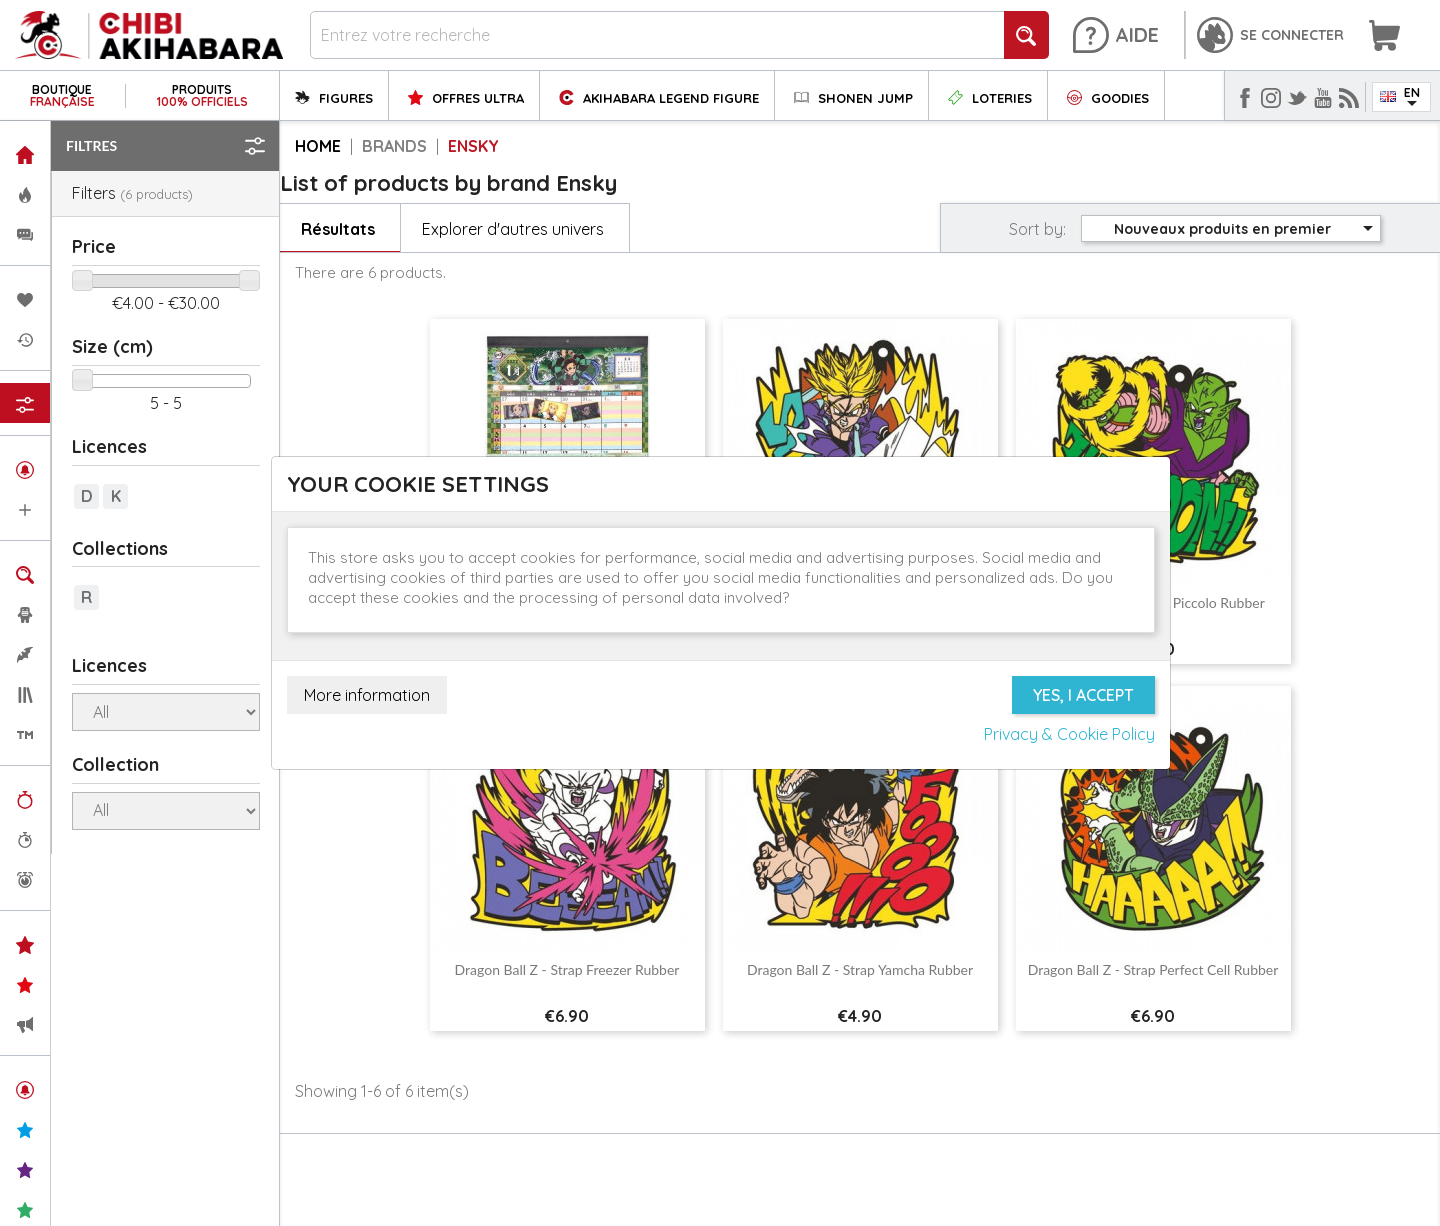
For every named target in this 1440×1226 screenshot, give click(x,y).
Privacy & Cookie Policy (1069, 734)
